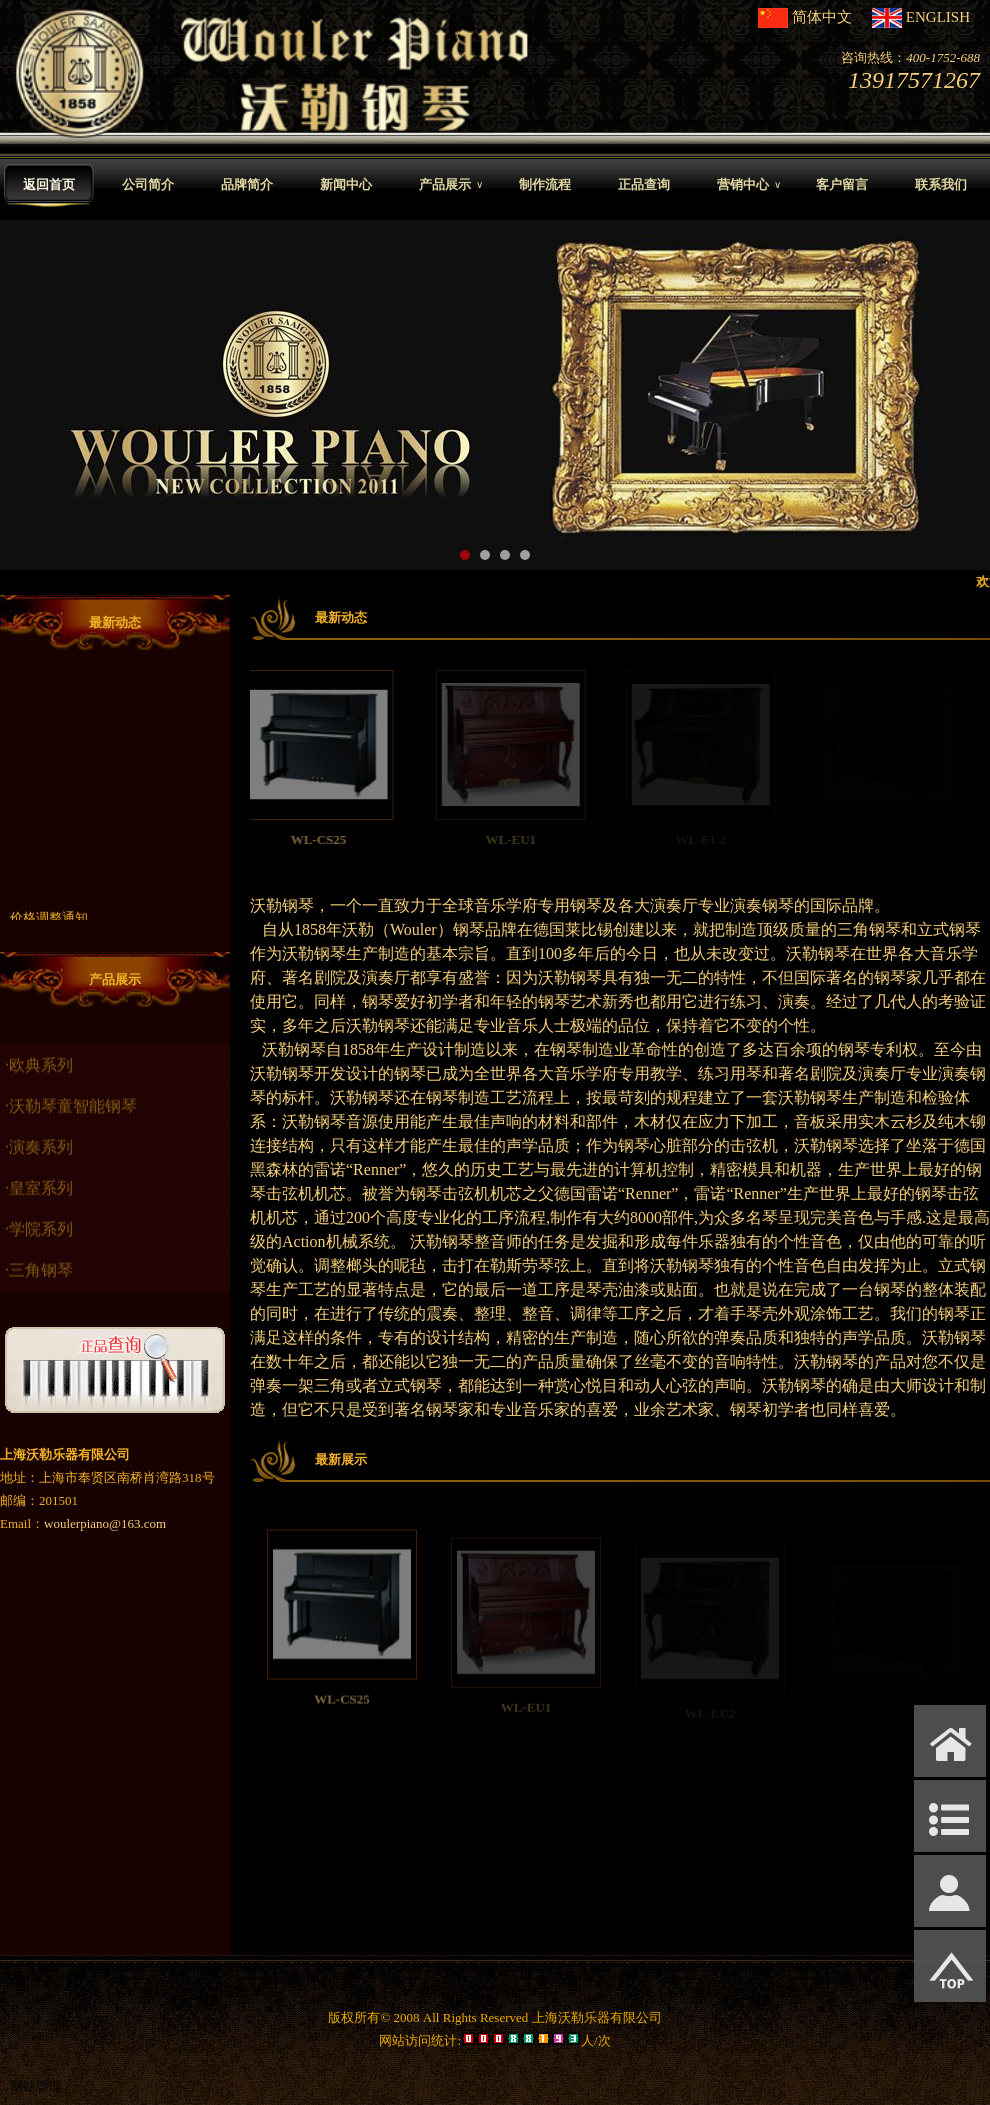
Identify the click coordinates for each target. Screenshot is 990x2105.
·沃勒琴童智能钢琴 (71, 1122)
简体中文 (822, 17)
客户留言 (842, 184)
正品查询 (644, 184)
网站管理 (36, 2086)
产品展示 (451, 185)
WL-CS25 (342, 839)
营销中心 (749, 185)
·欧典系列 (39, 1081)
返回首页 (49, 184)
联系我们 (941, 184)
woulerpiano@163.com (105, 1523)
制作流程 (545, 184)
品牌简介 (247, 184)
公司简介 (148, 184)
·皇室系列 (39, 1204)
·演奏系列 (39, 1163)
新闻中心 (346, 184)
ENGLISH (938, 17)
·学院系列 (39, 1245)
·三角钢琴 (39, 1286)
